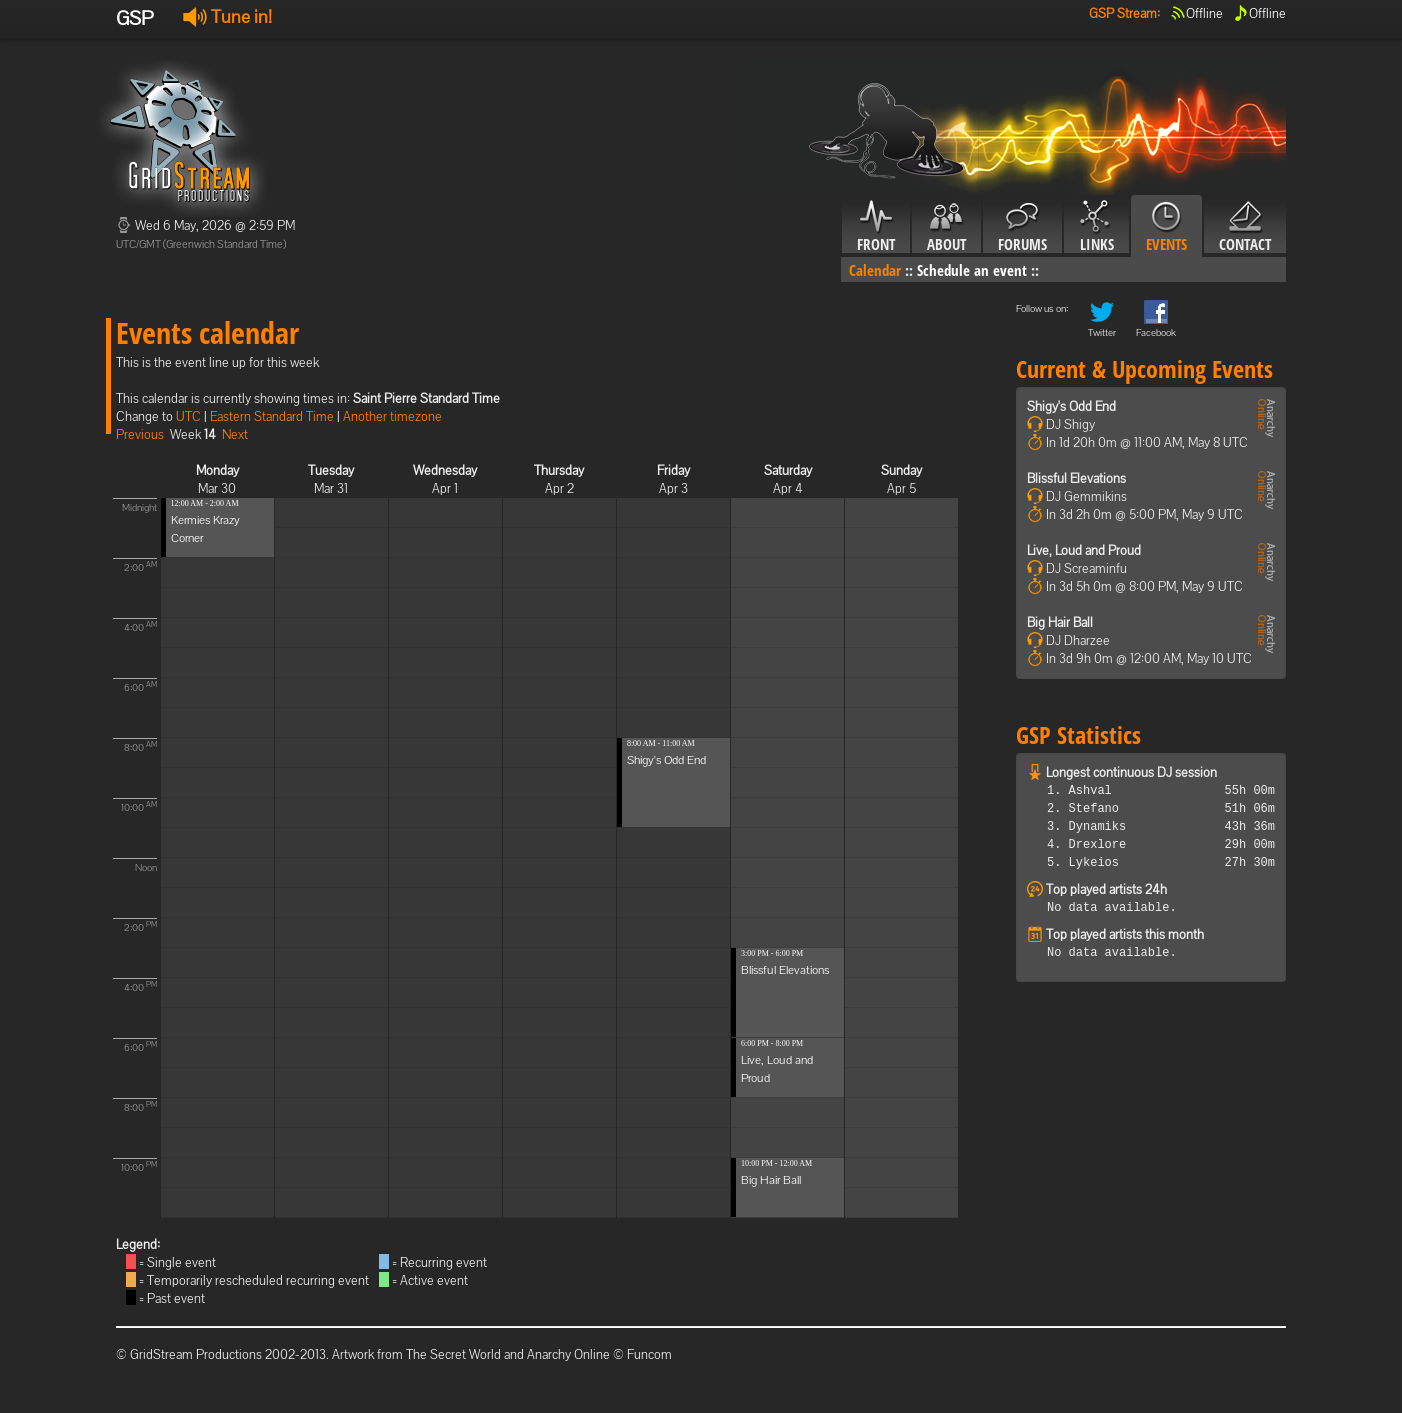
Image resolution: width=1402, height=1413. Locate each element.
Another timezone (392, 416)
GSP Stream (1123, 13)
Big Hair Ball (771, 1180)
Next (235, 434)
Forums (1022, 227)
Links (1096, 227)
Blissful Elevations (785, 970)
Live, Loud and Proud (1084, 550)
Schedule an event (972, 270)
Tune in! (227, 16)
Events (1166, 227)
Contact (1245, 227)
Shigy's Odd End (666, 760)
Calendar (875, 270)
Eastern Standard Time (272, 416)
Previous (140, 434)
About (946, 227)
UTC (188, 416)
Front (876, 227)
